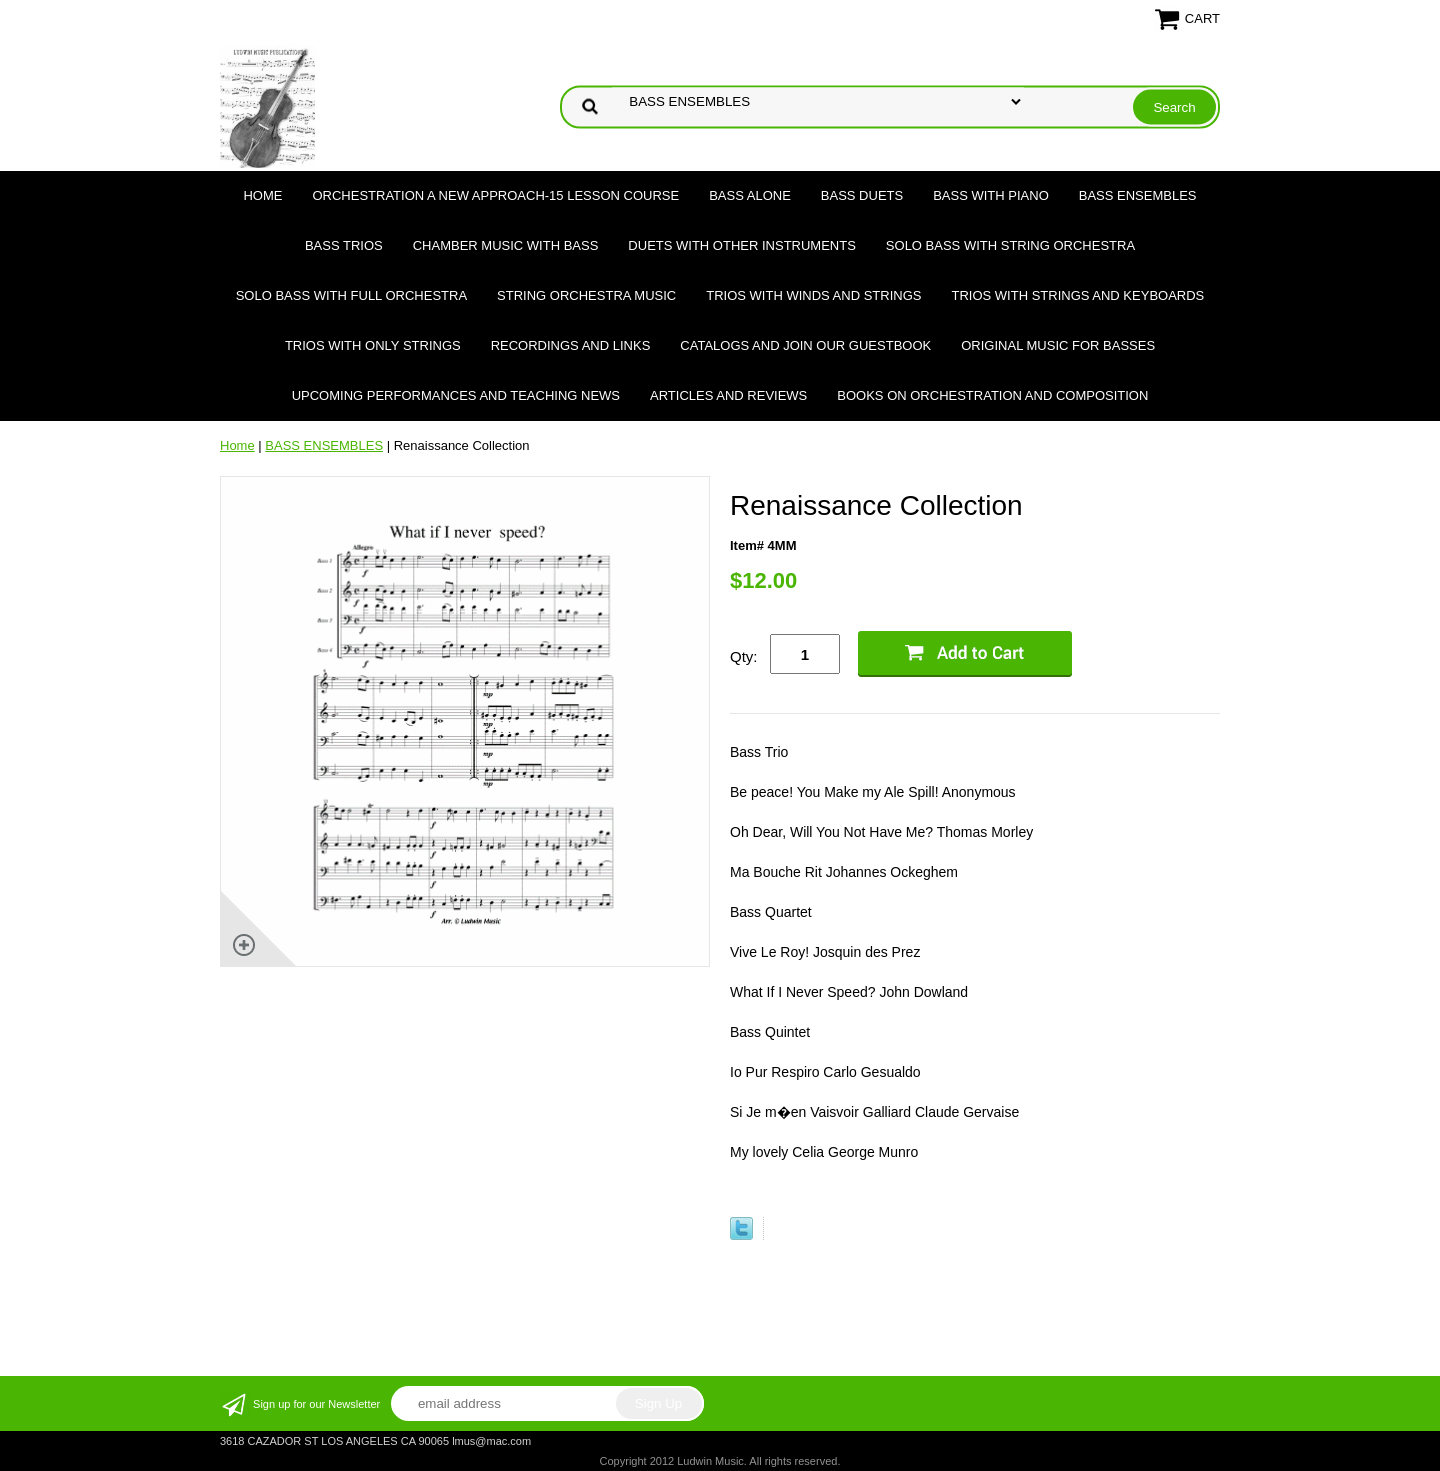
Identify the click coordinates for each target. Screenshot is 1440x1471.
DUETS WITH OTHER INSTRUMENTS (742, 245)
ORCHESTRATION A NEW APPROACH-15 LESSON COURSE (495, 195)
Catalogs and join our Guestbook (805, 345)
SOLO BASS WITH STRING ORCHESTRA (1010, 245)
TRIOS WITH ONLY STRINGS (373, 345)
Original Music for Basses (1058, 345)
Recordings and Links (571, 345)
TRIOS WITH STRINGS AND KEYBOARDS (1077, 295)
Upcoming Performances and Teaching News (456, 395)
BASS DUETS (862, 195)
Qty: (744, 656)
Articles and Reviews (728, 395)
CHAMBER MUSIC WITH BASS (506, 245)
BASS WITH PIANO (991, 195)
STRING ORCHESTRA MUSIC (586, 295)
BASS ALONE (750, 195)
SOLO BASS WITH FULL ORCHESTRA (351, 295)
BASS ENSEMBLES (1138, 195)
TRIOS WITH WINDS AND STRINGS (813, 295)
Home (262, 195)
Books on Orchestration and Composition (992, 395)
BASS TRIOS (344, 245)
